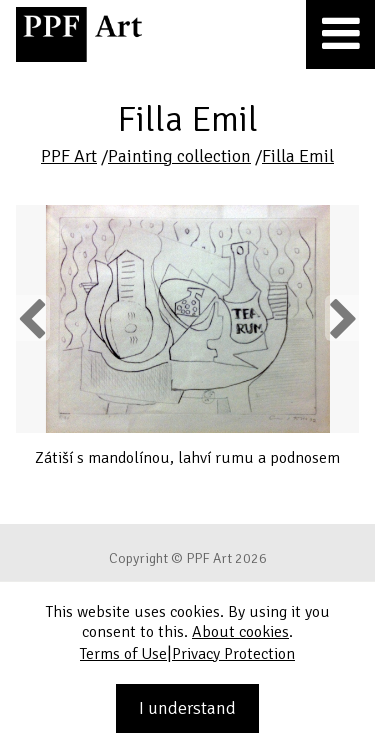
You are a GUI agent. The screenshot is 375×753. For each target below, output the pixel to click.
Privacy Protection (233, 654)
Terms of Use (123, 654)
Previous (33, 318)
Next (341, 318)
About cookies (240, 632)
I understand (187, 708)
